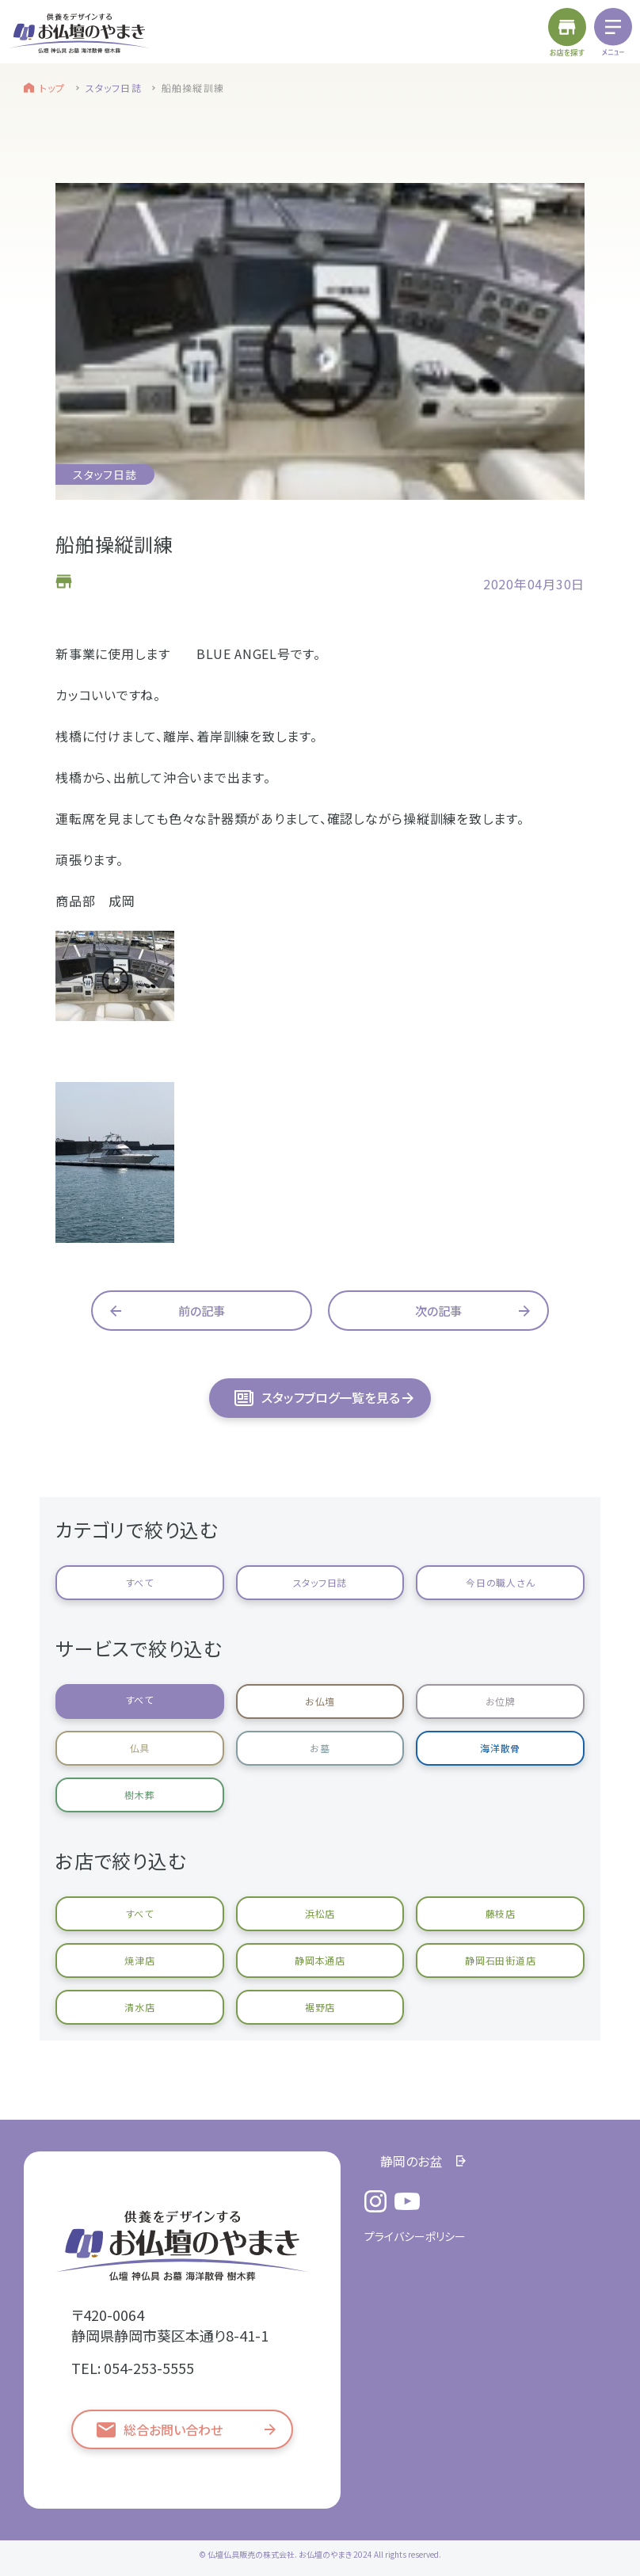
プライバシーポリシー (415, 2236)
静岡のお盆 (411, 2160)
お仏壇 (320, 1701)
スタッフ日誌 (114, 87)
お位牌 (501, 1701)
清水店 (139, 2007)
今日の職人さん (500, 1582)
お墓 (320, 1748)
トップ (53, 87)
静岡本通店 (320, 1960)
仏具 (140, 1748)
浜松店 (320, 1913)
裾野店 (320, 2007)
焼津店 (139, 1960)
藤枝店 (501, 1913)
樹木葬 (139, 1794)
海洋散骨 (500, 1748)
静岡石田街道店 (500, 1960)
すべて (140, 1582)
